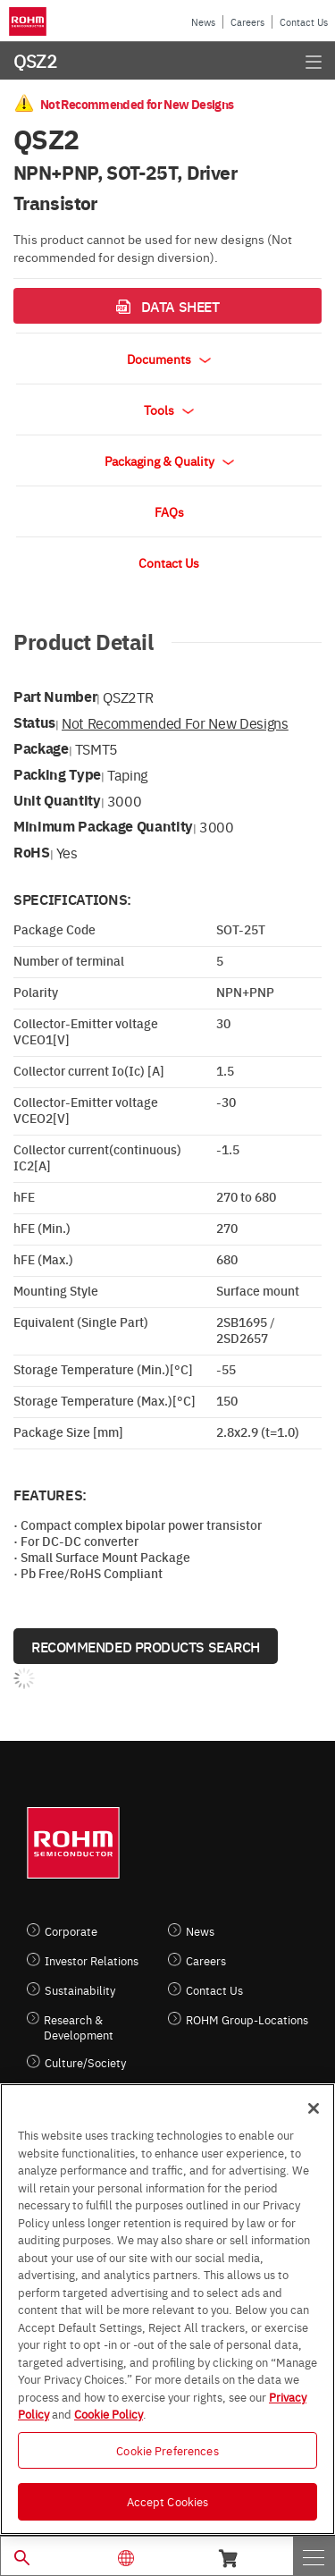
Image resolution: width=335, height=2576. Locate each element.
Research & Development (78, 2027)
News (203, 22)
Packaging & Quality (169, 460)
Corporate (71, 1930)
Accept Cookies (168, 2501)
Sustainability (80, 1989)
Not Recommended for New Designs (175, 722)
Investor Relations (91, 1960)
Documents (169, 358)
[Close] (313, 2108)
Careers (247, 22)
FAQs (169, 511)
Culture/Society (85, 2062)
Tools (169, 409)
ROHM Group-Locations (247, 2019)
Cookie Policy (108, 2413)
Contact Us (304, 22)
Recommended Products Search (145, 1646)
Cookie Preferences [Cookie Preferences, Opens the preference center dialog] (167, 2450)
